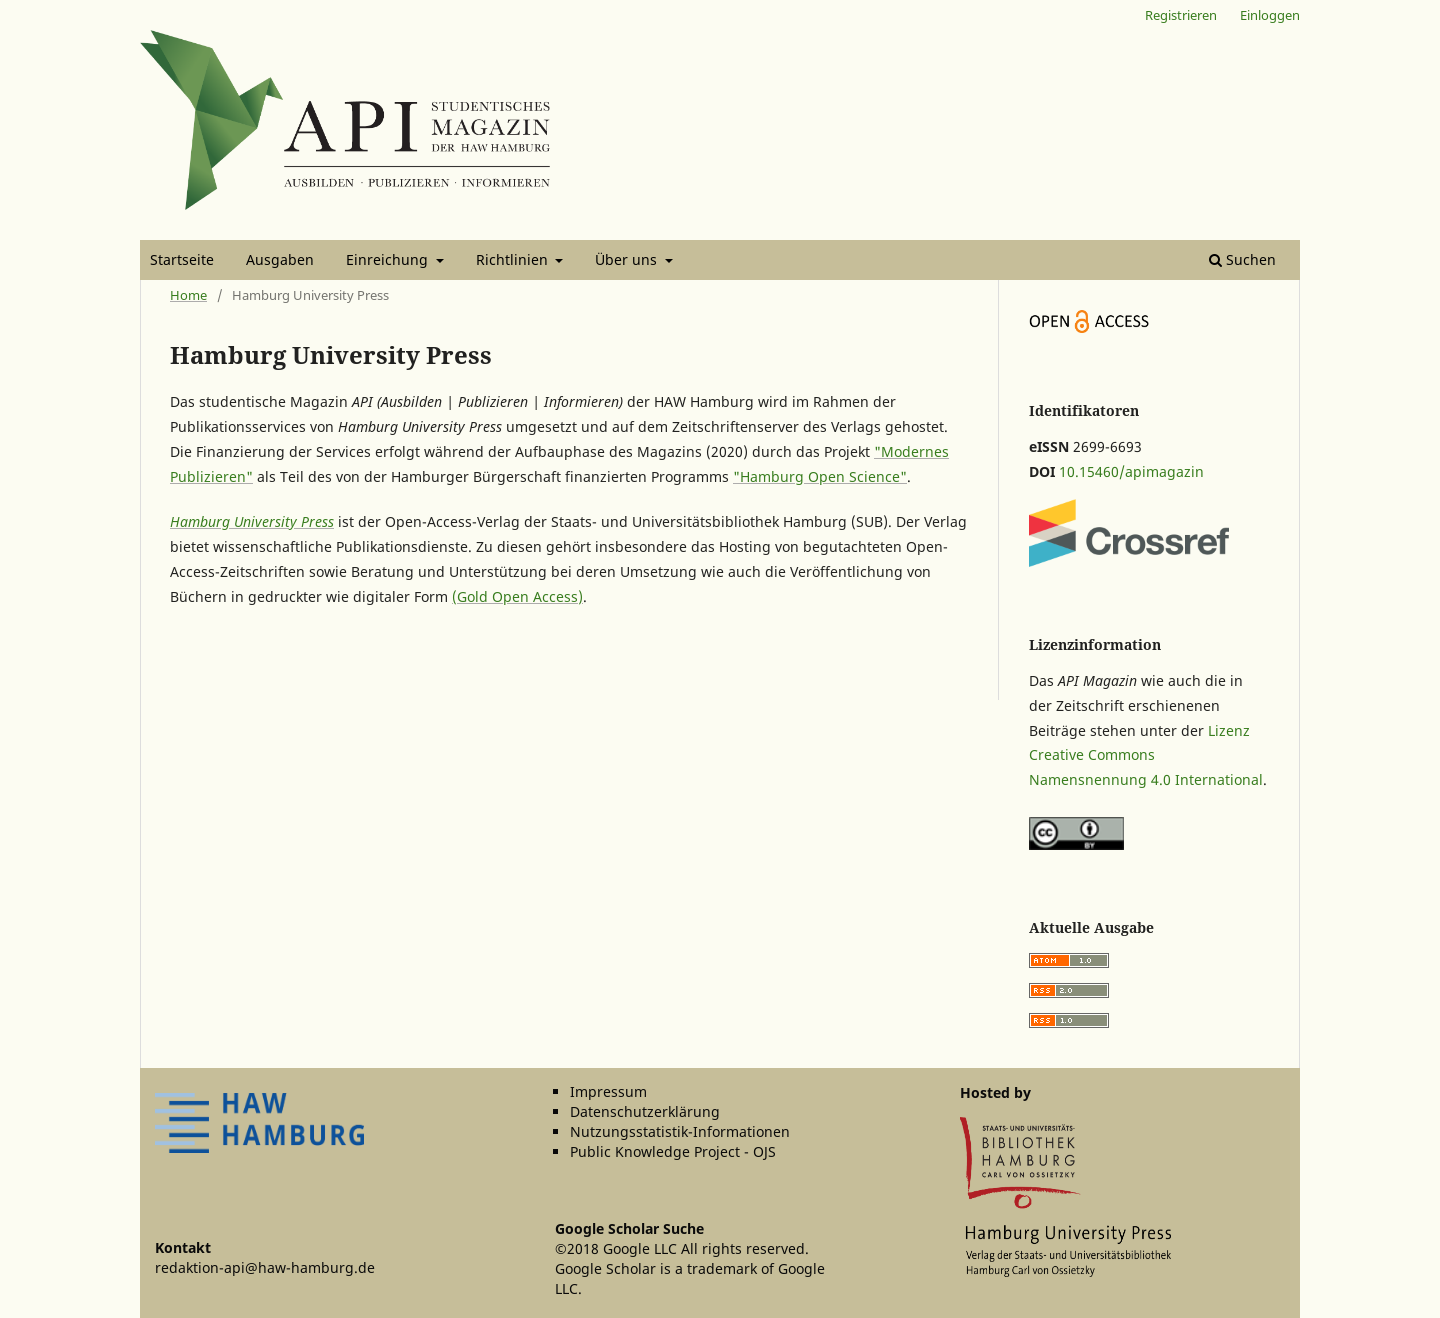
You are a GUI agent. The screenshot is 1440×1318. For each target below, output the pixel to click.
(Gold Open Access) (517, 596)
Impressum (608, 1091)
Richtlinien (514, 259)
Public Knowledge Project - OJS (673, 1151)
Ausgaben (280, 259)
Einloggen (1270, 15)
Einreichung (389, 259)
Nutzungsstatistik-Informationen (680, 1131)
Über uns (628, 259)
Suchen (1242, 259)
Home (188, 295)
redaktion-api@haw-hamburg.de (265, 1267)
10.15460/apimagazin (1131, 471)
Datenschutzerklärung (645, 1111)
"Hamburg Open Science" (820, 476)
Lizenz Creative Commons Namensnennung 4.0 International (1146, 755)
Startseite (182, 259)
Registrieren (1181, 15)
